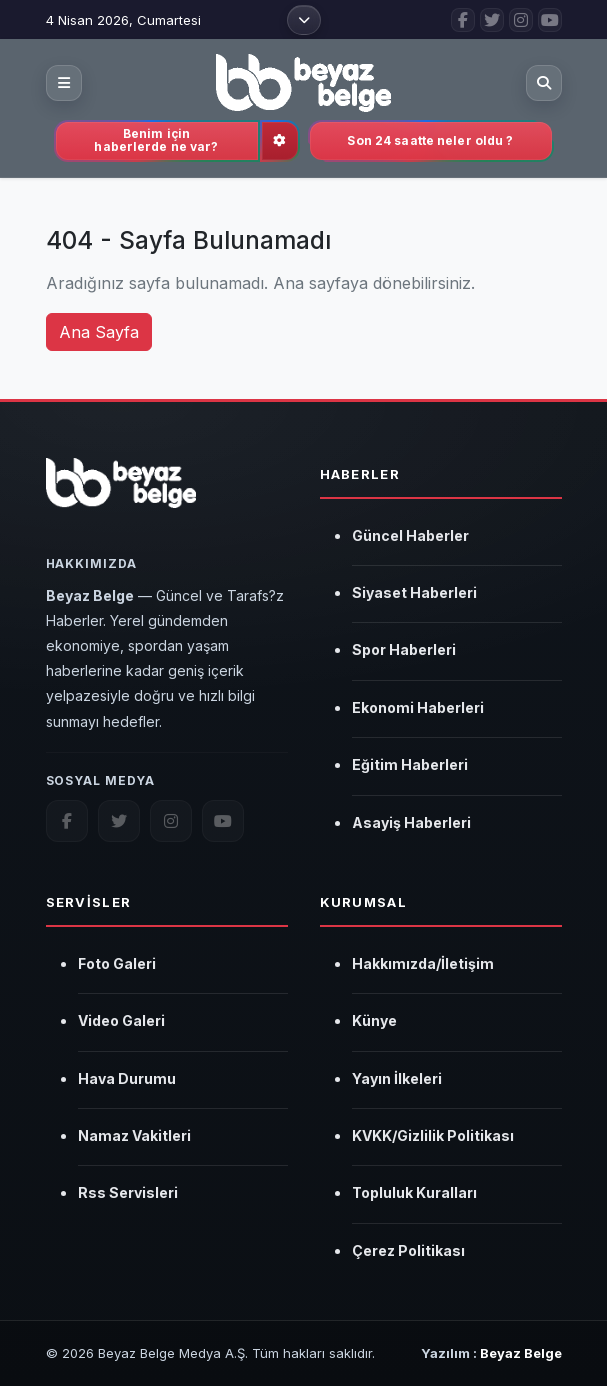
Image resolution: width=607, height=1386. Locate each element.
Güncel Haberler (410, 535)
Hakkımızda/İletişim (423, 963)
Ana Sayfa (99, 332)
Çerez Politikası (408, 1250)
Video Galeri (121, 1020)
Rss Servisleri (128, 1192)
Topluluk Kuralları (414, 1192)
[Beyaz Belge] (121, 494)
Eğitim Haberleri (410, 764)
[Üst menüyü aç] (304, 20)
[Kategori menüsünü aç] (64, 83)
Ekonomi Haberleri (418, 707)
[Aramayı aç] (544, 83)
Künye (374, 1020)
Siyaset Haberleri (414, 592)
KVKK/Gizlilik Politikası (433, 1135)
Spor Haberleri (404, 649)
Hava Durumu (127, 1078)
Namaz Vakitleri (134, 1135)
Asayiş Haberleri (411, 822)
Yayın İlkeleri (397, 1078)
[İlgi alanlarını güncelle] (280, 141)
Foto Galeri (117, 963)
